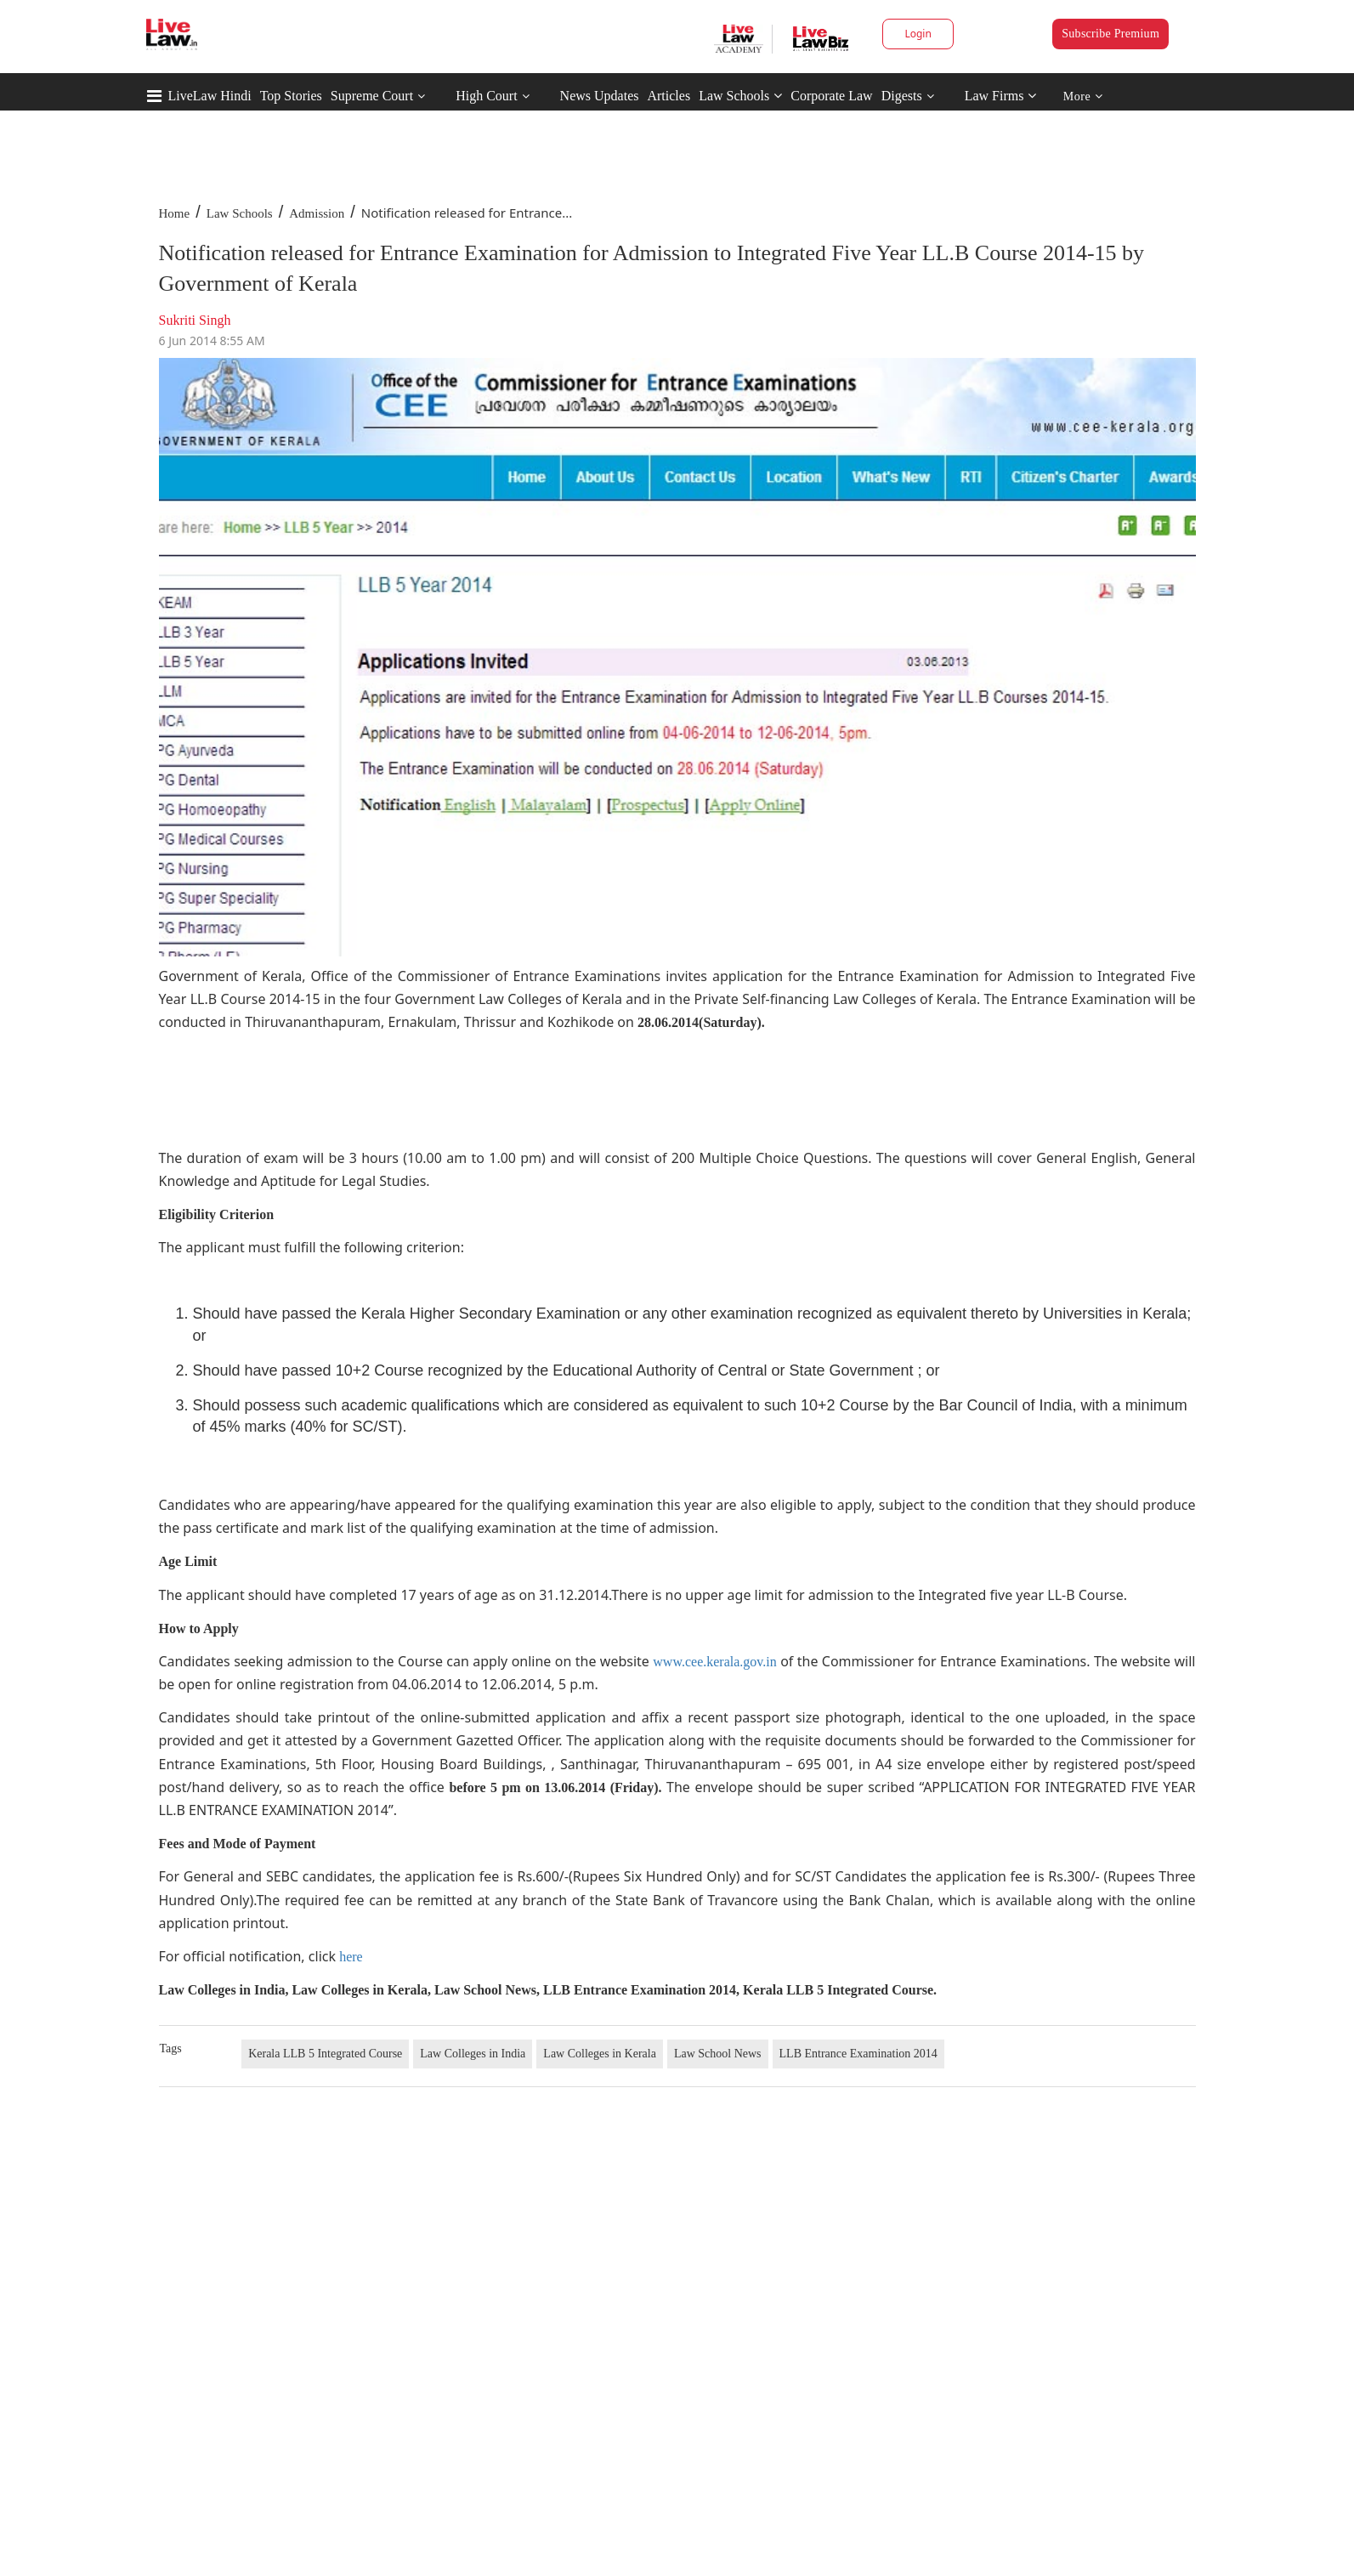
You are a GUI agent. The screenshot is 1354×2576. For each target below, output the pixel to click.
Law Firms (1001, 95)
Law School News (718, 2053)
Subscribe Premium (1110, 33)
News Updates (599, 95)
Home (174, 213)
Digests (901, 95)
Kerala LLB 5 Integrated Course (325, 2053)
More (1083, 96)
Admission (316, 213)
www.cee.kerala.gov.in (714, 1661)
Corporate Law (831, 95)
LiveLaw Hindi (210, 95)
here (351, 1956)
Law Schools (740, 95)
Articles (668, 95)
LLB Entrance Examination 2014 (858, 2053)
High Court (486, 95)
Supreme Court (372, 95)
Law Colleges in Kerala (599, 2053)
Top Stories (291, 95)
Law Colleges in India (472, 2053)
